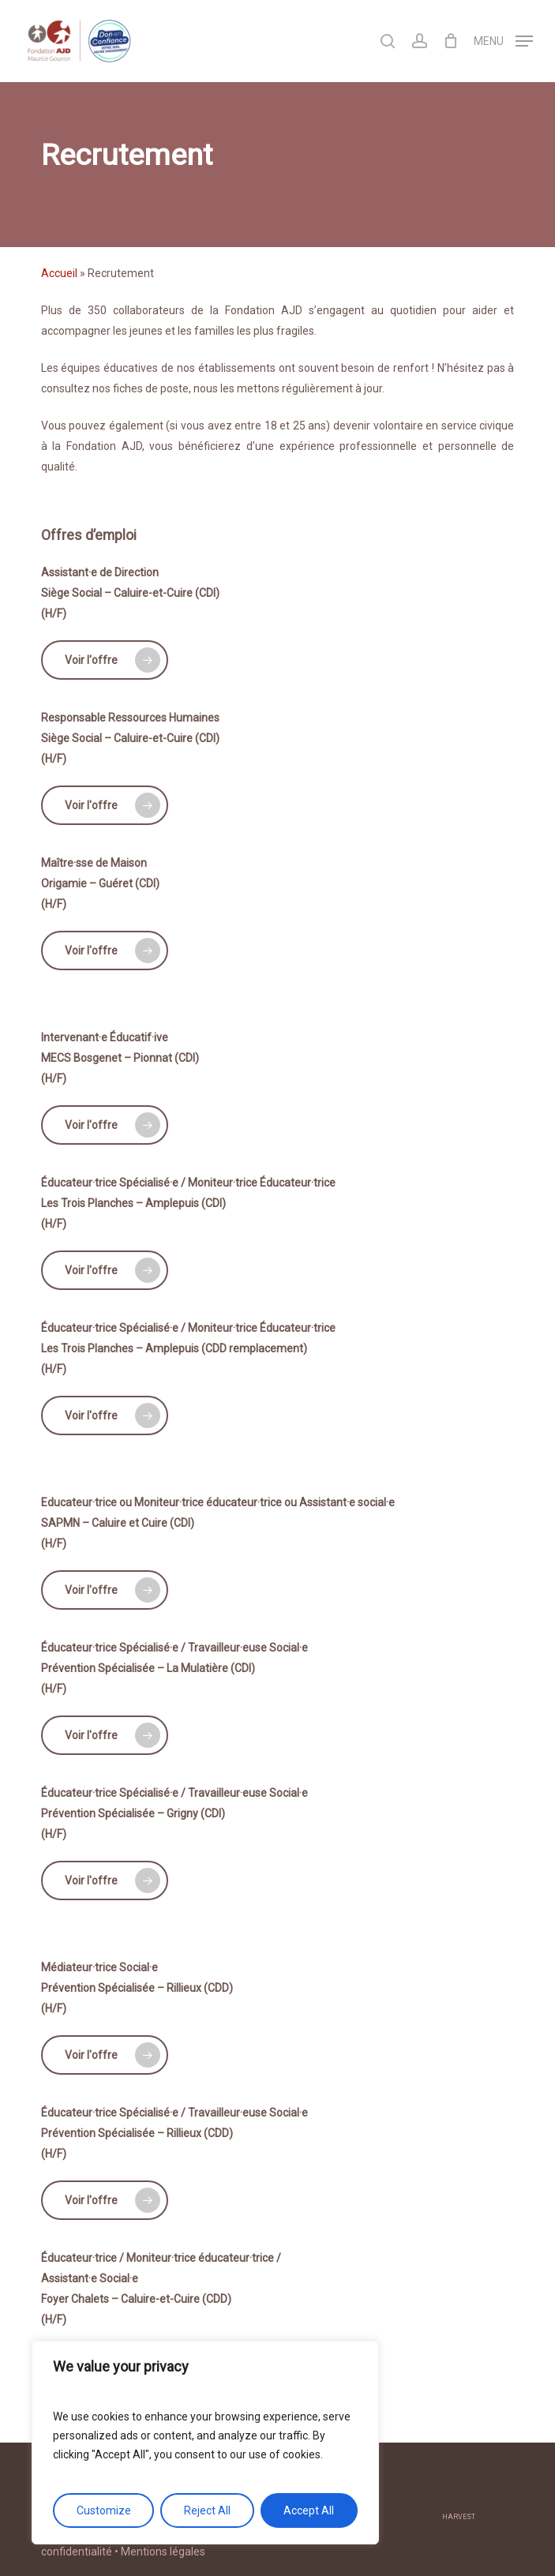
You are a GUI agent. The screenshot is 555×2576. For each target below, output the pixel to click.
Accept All (308, 2510)
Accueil (59, 273)
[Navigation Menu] (503, 40)
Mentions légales (163, 2551)
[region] (205, 2442)
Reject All (207, 2510)
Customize (104, 2510)
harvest (458, 2517)
